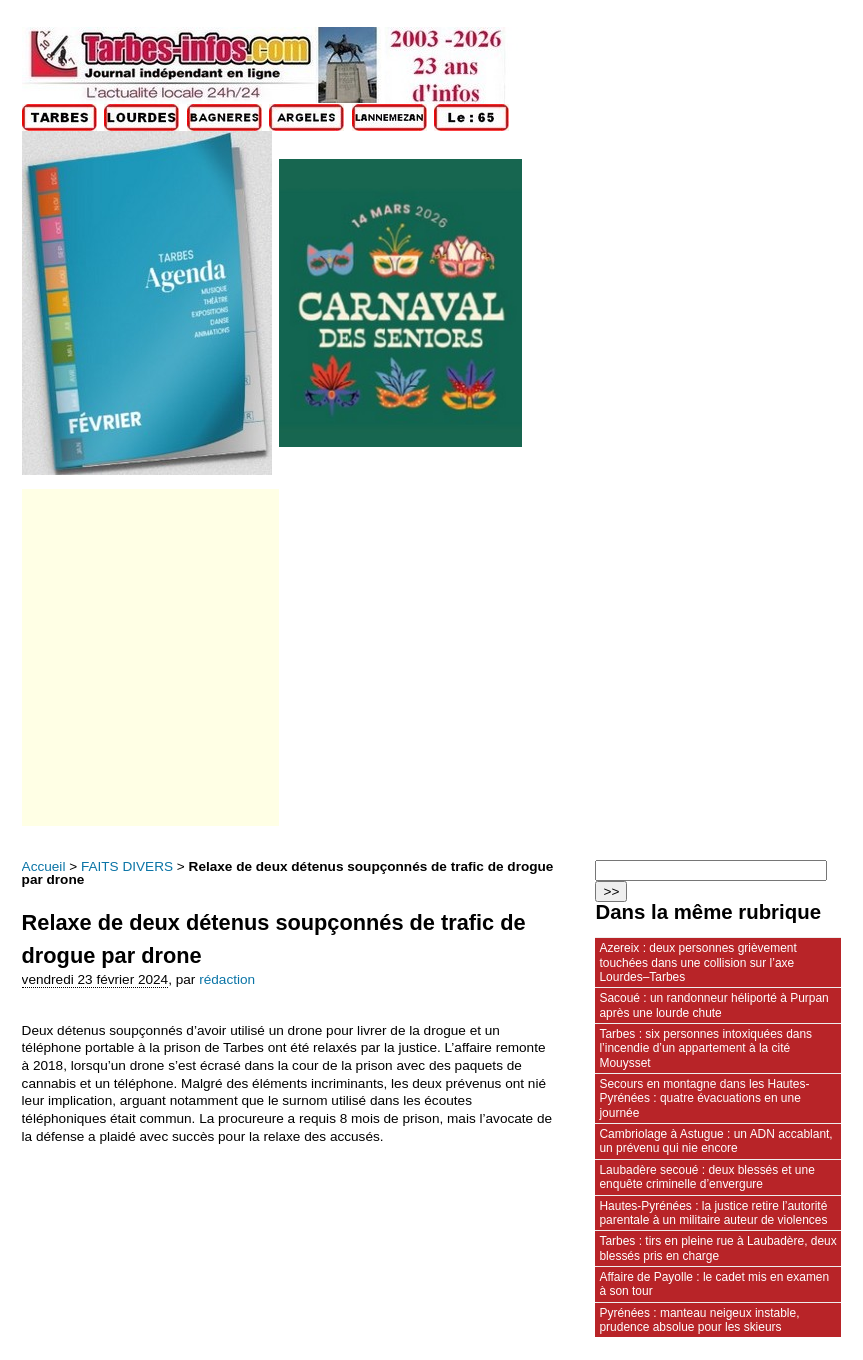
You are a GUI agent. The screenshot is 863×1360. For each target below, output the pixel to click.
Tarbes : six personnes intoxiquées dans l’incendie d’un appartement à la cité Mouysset (705, 1048)
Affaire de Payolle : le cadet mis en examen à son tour (714, 1284)
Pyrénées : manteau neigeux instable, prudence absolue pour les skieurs (699, 1320)
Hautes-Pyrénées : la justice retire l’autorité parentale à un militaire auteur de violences (713, 1213)
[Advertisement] (149, 657)
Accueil (44, 866)
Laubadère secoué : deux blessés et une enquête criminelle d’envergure (706, 1177)
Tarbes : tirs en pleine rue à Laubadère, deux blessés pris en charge (717, 1248)
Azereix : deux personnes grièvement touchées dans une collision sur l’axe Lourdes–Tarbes (697, 962)
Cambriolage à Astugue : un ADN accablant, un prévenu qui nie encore (715, 1141)
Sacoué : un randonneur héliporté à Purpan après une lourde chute (713, 1005)
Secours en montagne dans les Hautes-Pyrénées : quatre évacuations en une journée (704, 1098)
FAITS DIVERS (127, 866)
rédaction (227, 979)
